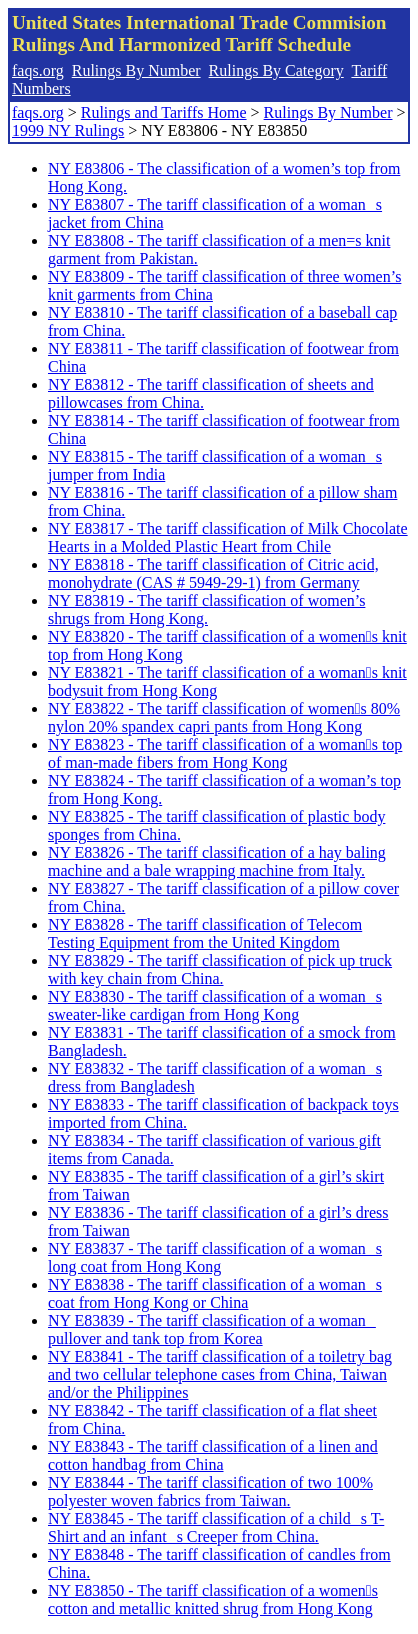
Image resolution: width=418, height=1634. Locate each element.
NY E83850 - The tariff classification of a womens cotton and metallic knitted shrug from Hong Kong (213, 1599)
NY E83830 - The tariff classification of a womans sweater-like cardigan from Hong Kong (215, 1005)
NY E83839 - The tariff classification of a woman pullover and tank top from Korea (212, 1329)
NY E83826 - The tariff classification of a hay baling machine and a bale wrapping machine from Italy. (217, 861)
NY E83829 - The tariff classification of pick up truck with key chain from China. (220, 969)
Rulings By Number (136, 70)
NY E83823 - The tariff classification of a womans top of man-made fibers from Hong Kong (225, 753)
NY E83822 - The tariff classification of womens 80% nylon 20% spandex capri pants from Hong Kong (224, 717)
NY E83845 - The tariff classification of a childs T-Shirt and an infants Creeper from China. (216, 1527)
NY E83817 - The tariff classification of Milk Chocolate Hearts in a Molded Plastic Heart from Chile (228, 537)
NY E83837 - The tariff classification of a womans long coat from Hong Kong (215, 1257)
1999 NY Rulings (68, 130)
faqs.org (38, 70)
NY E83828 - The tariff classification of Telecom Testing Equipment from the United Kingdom (205, 933)
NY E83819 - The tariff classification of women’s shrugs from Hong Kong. (206, 609)
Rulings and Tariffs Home (164, 112)
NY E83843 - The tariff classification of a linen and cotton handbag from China (213, 1455)
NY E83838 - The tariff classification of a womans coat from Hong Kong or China (215, 1293)
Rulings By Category (276, 70)
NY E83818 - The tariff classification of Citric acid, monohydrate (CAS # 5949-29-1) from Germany (213, 573)
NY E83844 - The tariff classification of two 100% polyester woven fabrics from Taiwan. (210, 1491)
